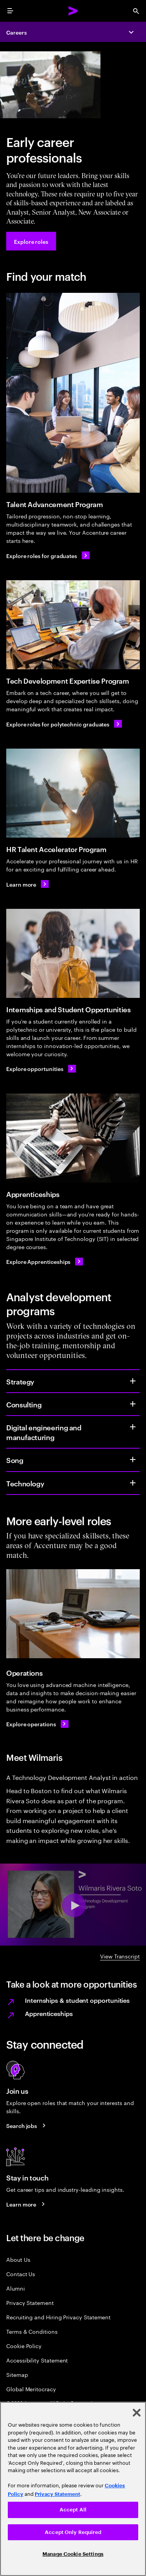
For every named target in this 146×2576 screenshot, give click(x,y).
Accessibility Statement (37, 2360)
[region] (73, 2489)
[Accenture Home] (73, 11)
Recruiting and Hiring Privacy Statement (58, 2317)
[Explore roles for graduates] (48, 555)
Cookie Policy (24, 2346)
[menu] (10, 11)
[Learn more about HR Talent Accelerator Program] (27, 884)
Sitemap (17, 2374)
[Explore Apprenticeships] (44, 1261)
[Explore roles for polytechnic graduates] (64, 723)
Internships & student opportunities (77, 2000)
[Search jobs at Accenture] (27, 2125)
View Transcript (120, 1956)
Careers (16, 32)
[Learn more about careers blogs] (26, 2204)
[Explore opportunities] (41, 1068)
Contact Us (20, 2274)
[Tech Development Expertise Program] (73, 624)
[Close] (136, 2412)
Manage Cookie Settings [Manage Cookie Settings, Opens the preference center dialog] (73, 2554)
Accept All (73, 2509)
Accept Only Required (73, 2532)
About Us (18, 2259)
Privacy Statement (30, 2302)
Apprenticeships (49, 2013)
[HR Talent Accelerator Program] (73, 793)
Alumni (15, 2288)
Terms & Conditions (32, 2331)
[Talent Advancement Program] (73, 393)
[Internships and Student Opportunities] (73, 953)
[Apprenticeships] (73, 1138)
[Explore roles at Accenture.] (31, 241)
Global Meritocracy (31, 2389)
